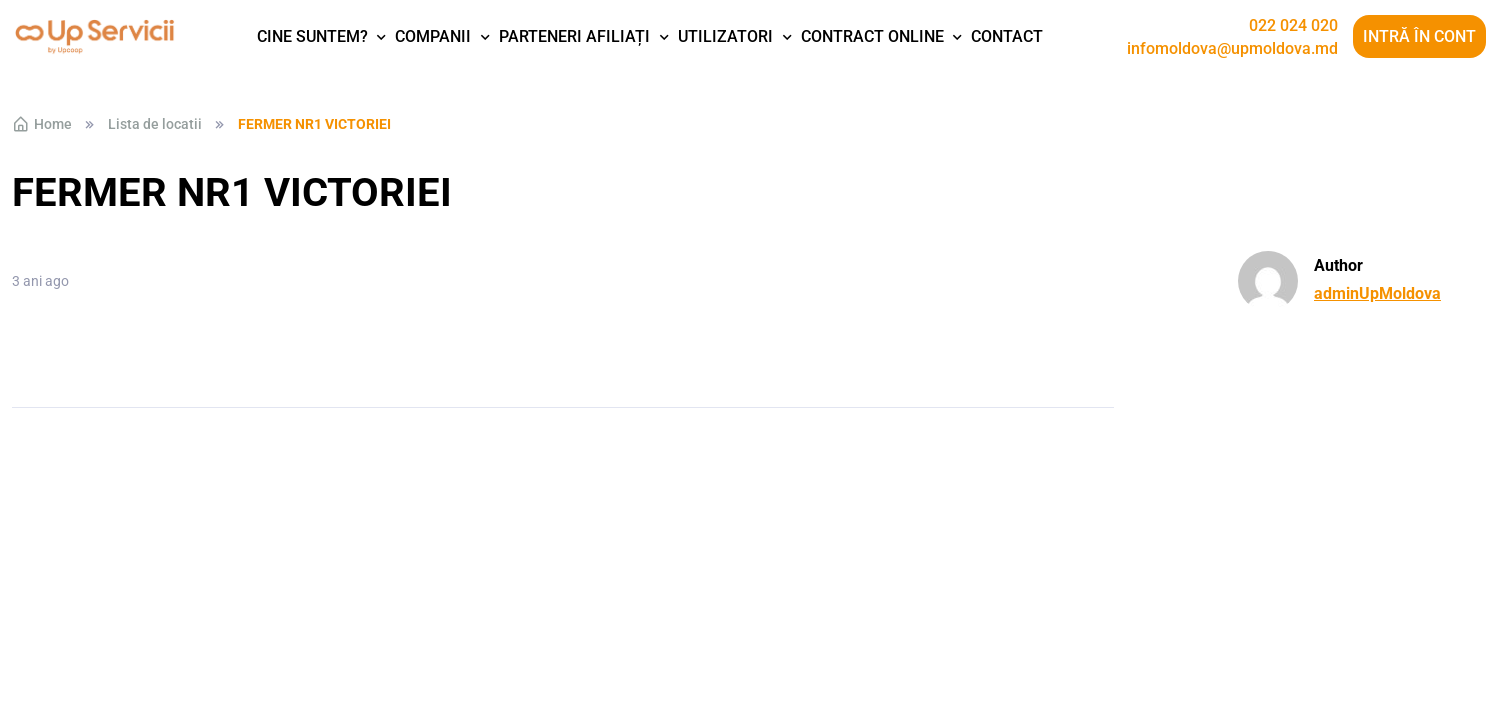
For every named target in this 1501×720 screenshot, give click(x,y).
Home (42, 124)
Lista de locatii (155, 124)
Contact (1007, 36)
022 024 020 (1293, 26)
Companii (433, 36)
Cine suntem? (312, 36)
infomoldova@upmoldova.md (1232, 49)
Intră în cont (1419, 36)
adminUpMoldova (1377, 293)
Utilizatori (725, 36)
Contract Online (872, 36)
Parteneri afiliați (574, 36)
